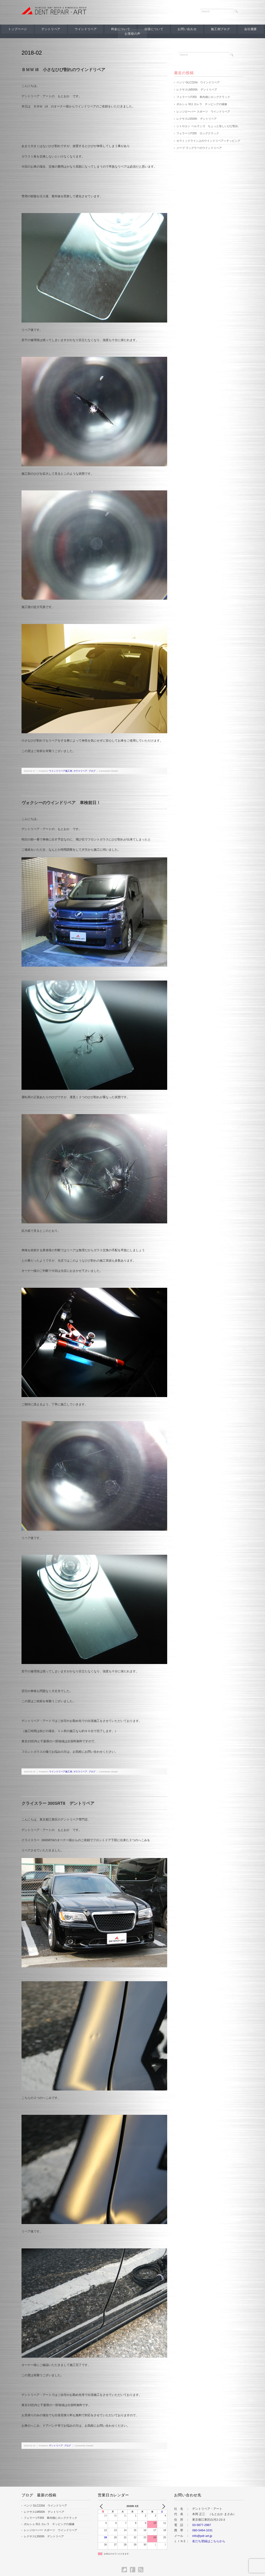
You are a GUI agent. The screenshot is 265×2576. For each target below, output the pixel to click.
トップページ (20, 29)
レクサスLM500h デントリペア (196, 89)
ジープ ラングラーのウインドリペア (199, 148)
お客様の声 (138, 33)
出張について (159, 29)
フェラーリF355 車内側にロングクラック (203, 97)
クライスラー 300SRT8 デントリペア (58, 1796)
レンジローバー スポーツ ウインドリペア (203, 111)
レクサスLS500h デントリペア (196, 118)
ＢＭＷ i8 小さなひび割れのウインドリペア (63, 69)
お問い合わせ (193, 29)
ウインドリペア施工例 (60, 768)
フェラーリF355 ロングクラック (197, 133)
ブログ (92, 768)
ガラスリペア (80, 768)
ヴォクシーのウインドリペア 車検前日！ (61, 799)
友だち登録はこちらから (208, 2531)
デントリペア (54, 29)
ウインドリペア (90, 29)
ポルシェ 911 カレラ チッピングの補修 (201, 104)
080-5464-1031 (202, 2520)
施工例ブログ (226, 29)
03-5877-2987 (201, 2515)
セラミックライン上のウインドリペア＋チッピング (208, 140)
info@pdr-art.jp (202, 2526)
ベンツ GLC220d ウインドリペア (198, 82)
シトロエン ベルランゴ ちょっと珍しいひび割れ (207, 126)
